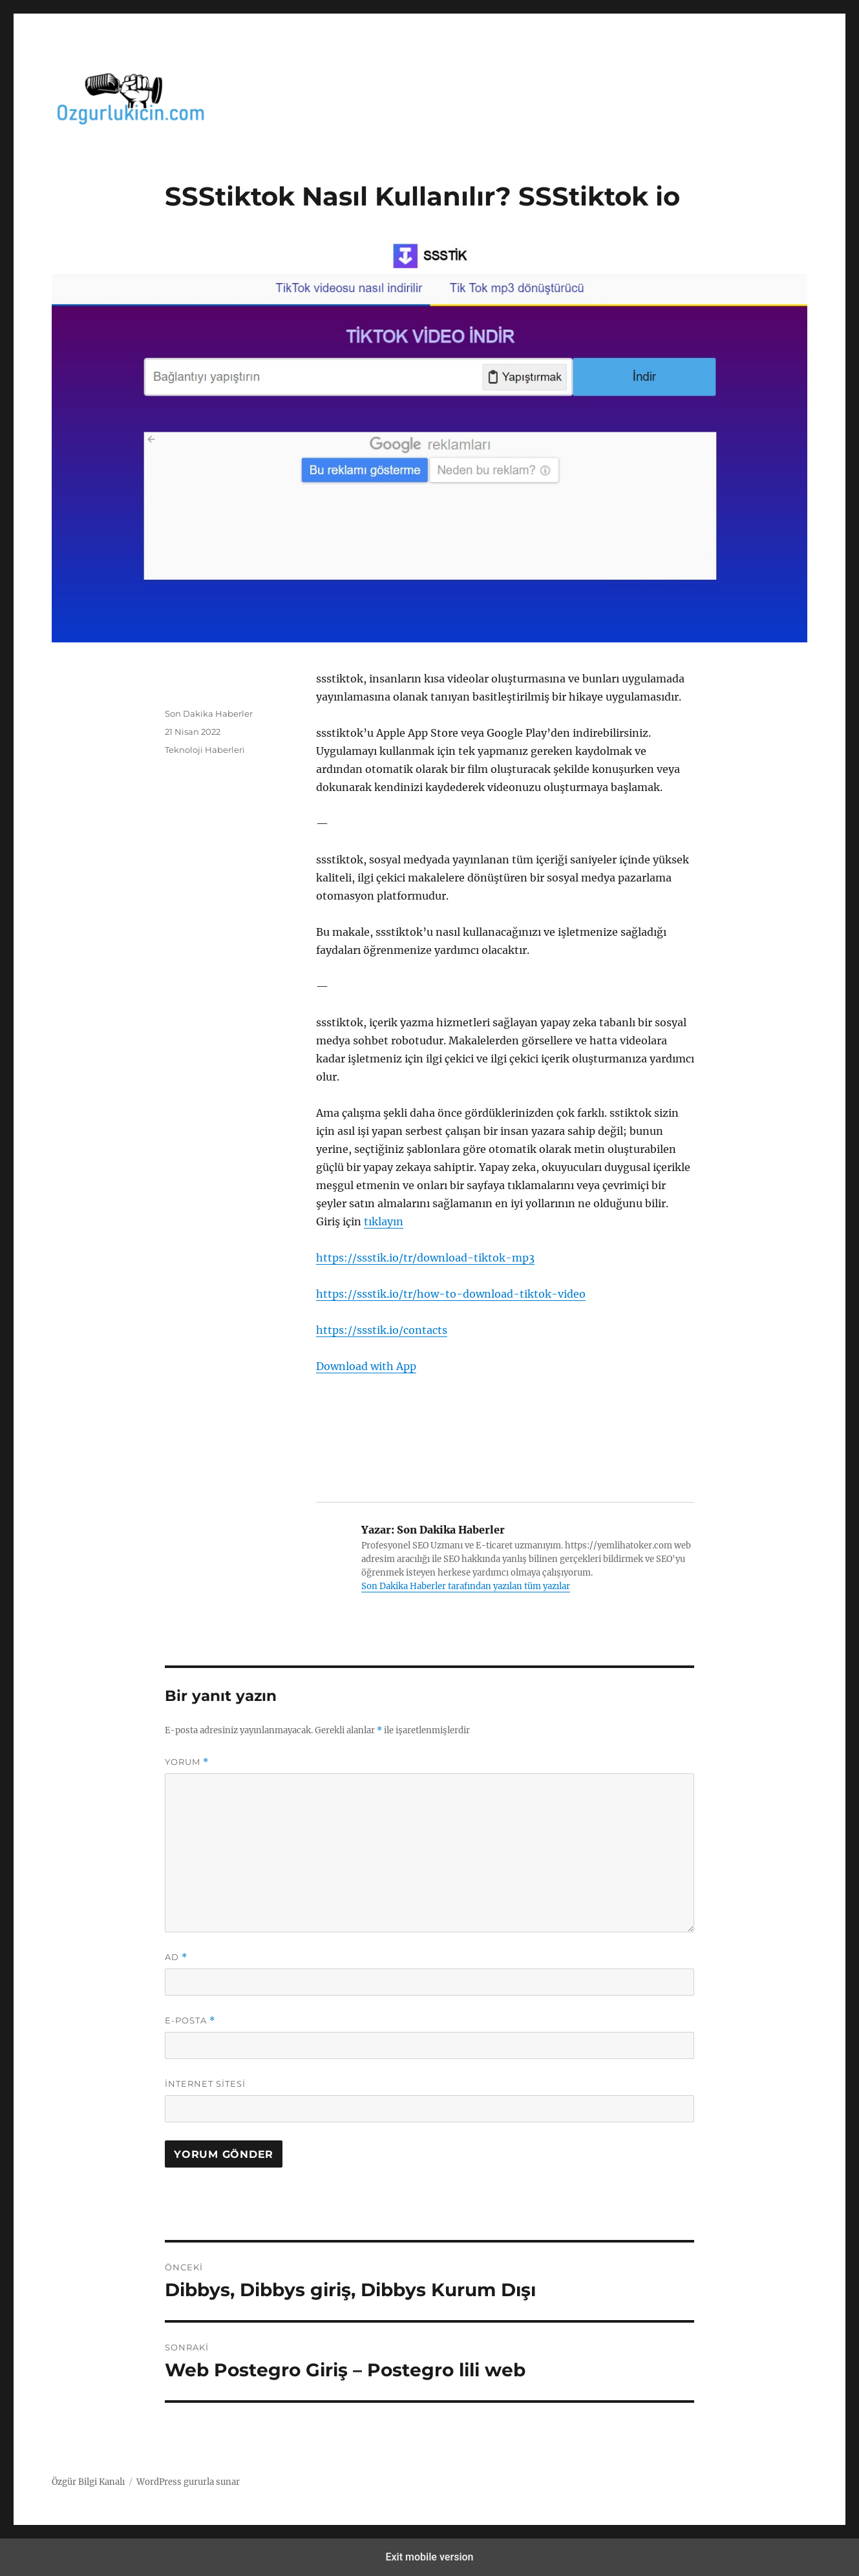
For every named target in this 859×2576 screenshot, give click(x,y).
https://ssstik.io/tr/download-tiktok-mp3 (425, 1257)
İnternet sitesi (205, 2083)
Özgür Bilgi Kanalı (88, 2481)
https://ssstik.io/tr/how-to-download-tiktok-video (451, 1293)
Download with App (366, 1366)
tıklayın (383, 1221)
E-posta (190, 2020)
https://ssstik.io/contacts (381, 1330)
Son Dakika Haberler (209, 713)
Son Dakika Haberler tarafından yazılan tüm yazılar (465, 1586)
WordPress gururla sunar (188, 2481)
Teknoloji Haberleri (205, 749)
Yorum (187, 1762)
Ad (176, 1957)
